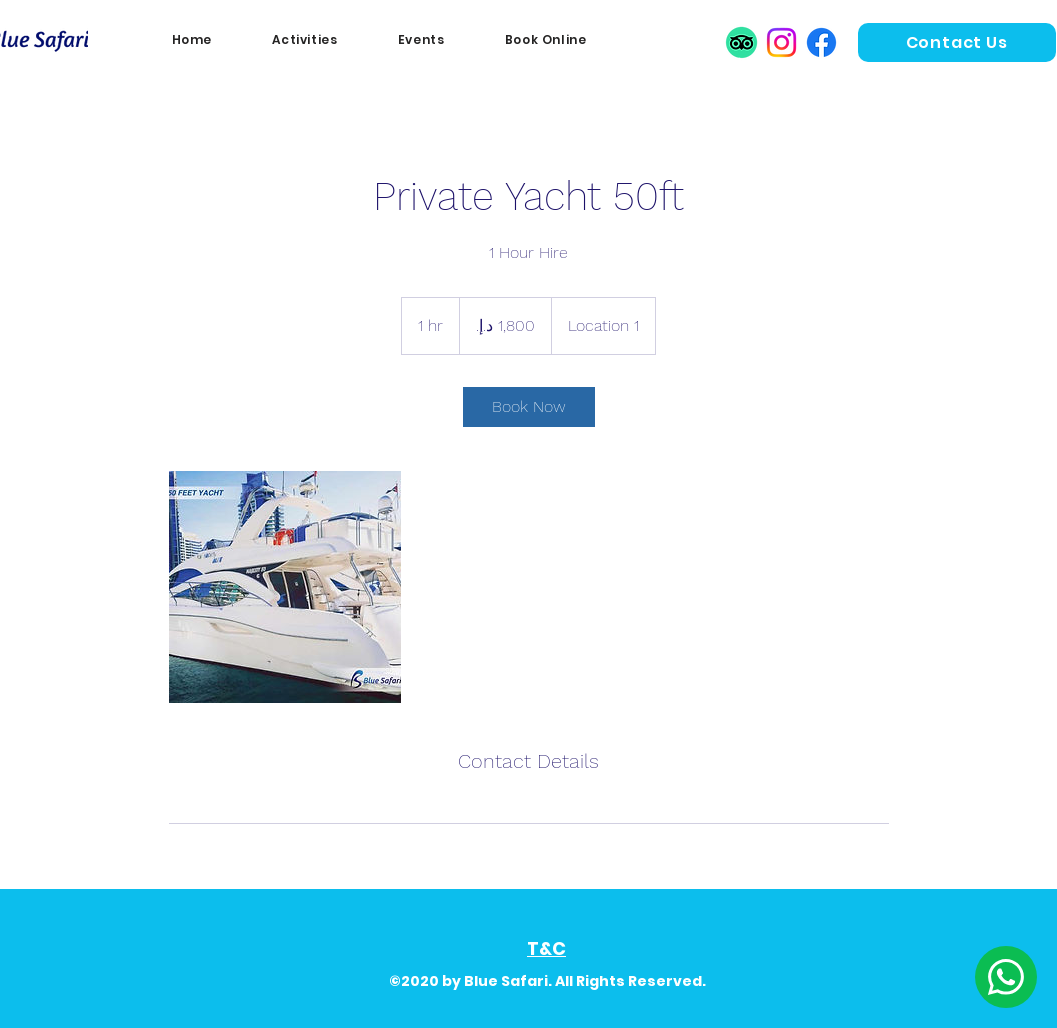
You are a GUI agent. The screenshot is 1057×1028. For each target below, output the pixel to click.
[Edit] (1006, 977)
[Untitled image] (285, 587)
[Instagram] (781, 42)
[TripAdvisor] (741, 42)
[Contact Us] (957, 42)
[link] (529, 407)
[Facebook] (821, 42)
